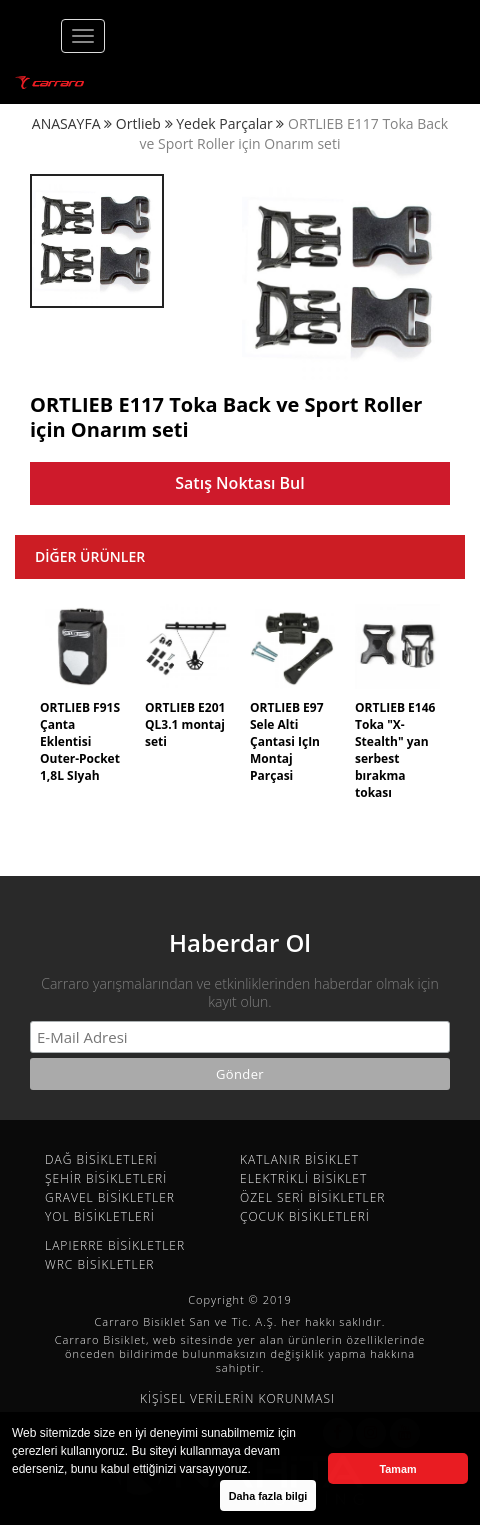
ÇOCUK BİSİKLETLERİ (305, 1216)
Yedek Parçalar (224, 123)
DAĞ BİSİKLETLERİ (101, 1159)
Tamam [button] (397, 1469)
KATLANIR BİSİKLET (299, 1159)
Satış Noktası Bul (239, 483)
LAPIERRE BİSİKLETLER (115, 1245)
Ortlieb (138, 123)
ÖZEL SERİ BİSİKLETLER (313, 1197)
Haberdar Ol (240, 942)
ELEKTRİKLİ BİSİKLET (303, 1178)
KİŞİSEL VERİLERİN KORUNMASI (237, 1398)
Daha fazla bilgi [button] (268, 1496)
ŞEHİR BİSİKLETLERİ (106, 1178)
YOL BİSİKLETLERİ (100, 1216)
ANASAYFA (66, 123)
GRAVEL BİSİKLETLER (110, 1197)
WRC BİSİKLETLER (99, 1264)
